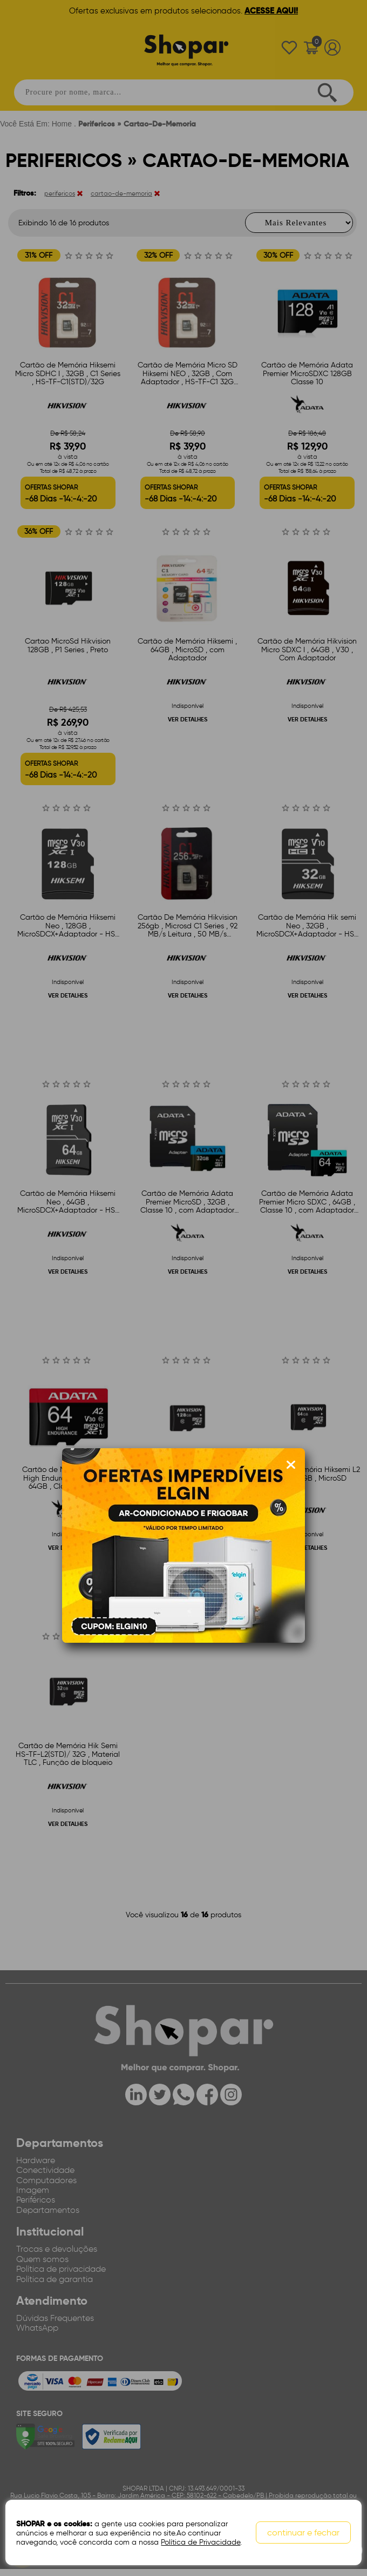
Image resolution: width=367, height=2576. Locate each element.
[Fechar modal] (291, 1465)
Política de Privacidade (200, 2542)
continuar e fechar (303, 2533)
